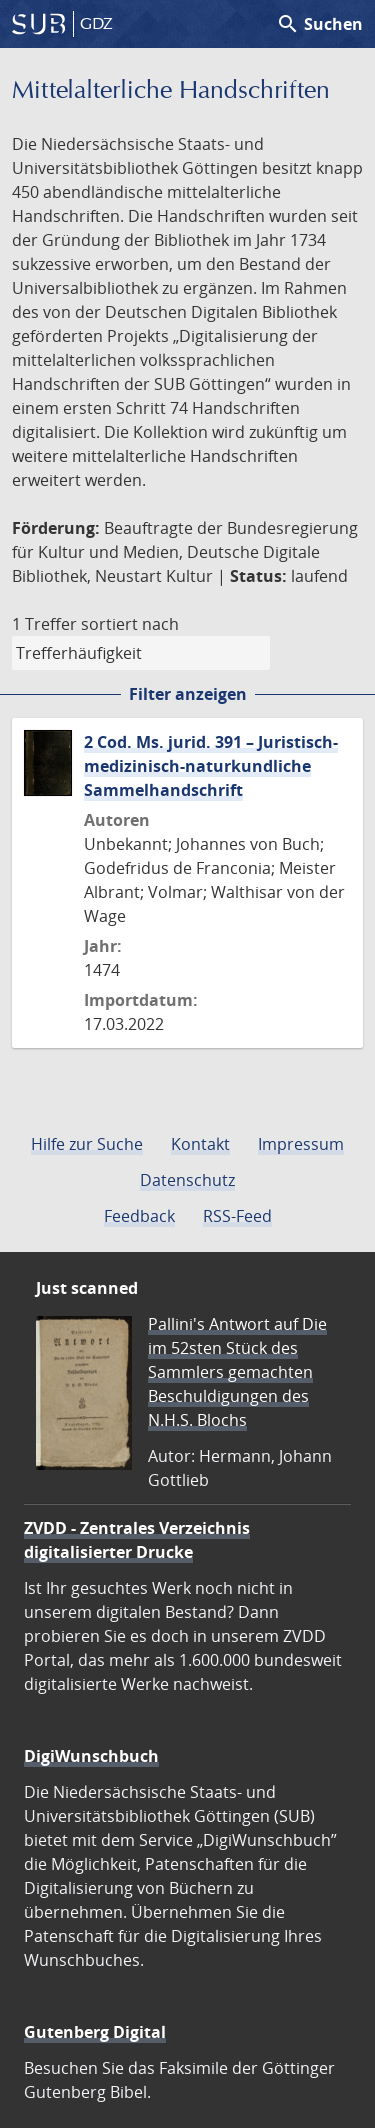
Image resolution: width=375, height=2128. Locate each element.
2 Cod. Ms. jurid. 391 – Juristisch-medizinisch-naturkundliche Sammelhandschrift (211, 766)
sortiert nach (130, 624)
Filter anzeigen (188, 694)
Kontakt (200, 1144)
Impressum (301, 1144)
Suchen (319, 24)
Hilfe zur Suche (87, 1144)
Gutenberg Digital (95, 2032)
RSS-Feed (237, 1216)
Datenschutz (187, 1180)
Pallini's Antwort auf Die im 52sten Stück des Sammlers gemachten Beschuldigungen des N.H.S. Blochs (237, 1372)
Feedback (139, 1216)
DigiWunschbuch (91, 1756)
